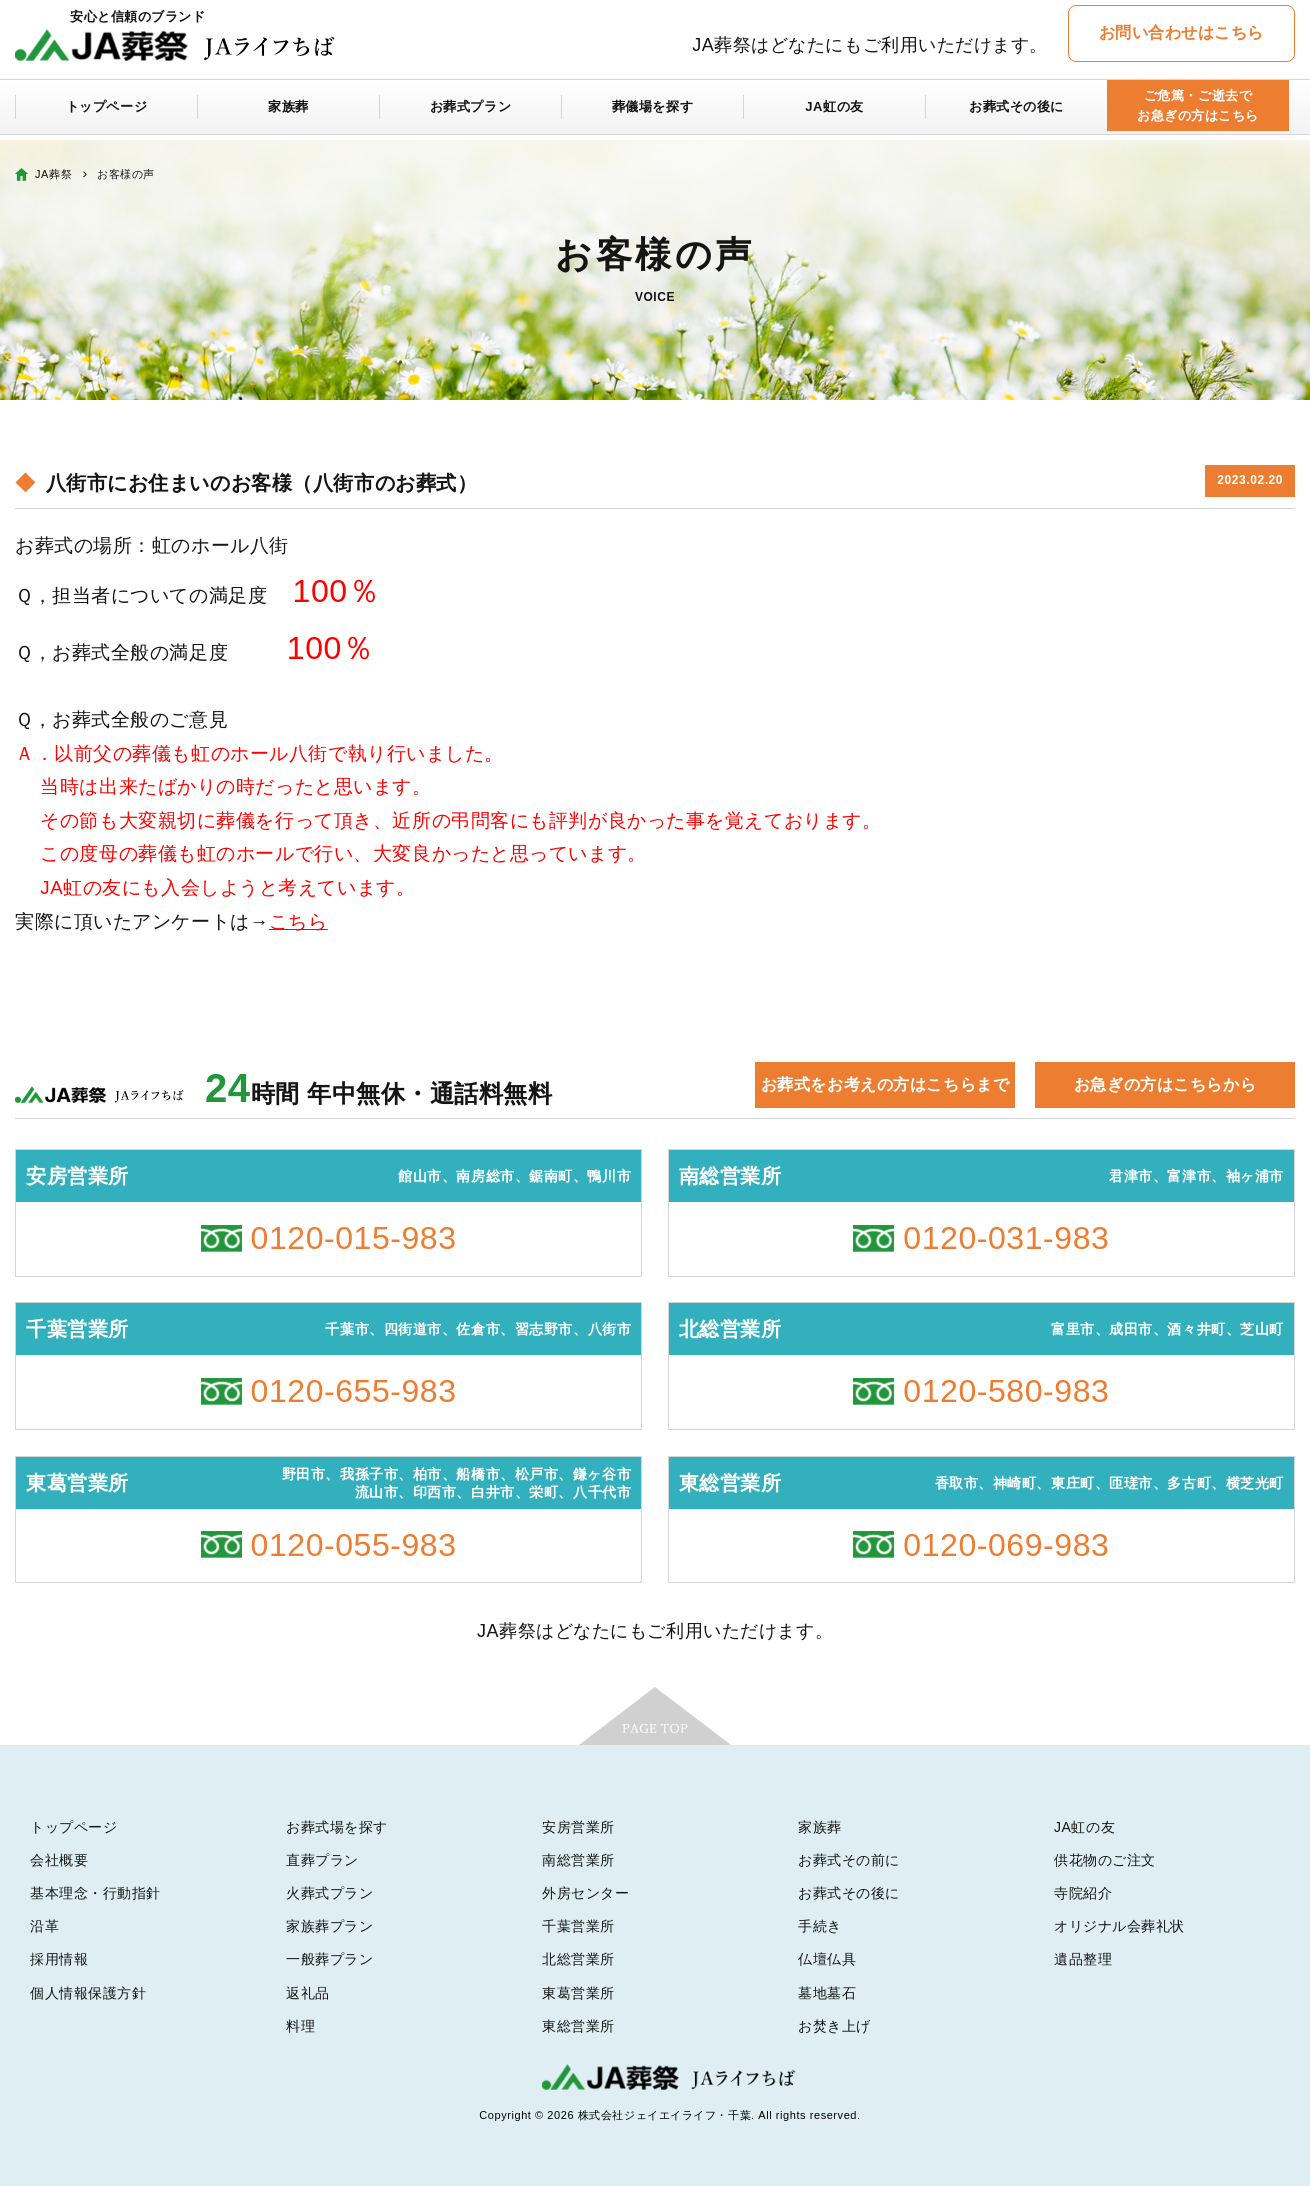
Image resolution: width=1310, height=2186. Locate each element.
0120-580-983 (1006, 1391)
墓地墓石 (827, 1993)
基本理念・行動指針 (95, 1893)
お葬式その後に (1017, 112)
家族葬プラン (329, 1926)
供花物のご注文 (1105, 1860)
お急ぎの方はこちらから (1165, 1084)
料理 (300, 2026)
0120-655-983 (354, 1391)
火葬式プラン (329, 1893)
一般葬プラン (329, 1959)
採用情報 (59, 1959)
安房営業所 (578, 1827)
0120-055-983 (354, 1545)
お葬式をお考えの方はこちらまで (885, 1084)
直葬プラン (322, 1860)
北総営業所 (578, 1959)
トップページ (106, 112)
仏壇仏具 (827, 1959)
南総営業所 (578, 1860)
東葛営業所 (578, 1993)
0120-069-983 (1006, 1545)
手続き (820, 1926)
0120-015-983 (354, 1238)
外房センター (585, 1893)
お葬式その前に (849, 1860)
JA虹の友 (834, 112)
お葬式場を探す (337, 1827)
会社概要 (59, 1860)
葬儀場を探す (652, 112)
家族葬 (289, 112)
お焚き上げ (834, 2026)
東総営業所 (578, 2026)
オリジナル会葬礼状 (1119, 1926)
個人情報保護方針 (88, 1993)
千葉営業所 (578, 1926)
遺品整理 (1083, 1959)
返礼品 (308, 1993)
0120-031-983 (1006, 1238)
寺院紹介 (1083, 1893)
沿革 (44, 1926)
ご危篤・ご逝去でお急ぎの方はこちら (1197, 111)
